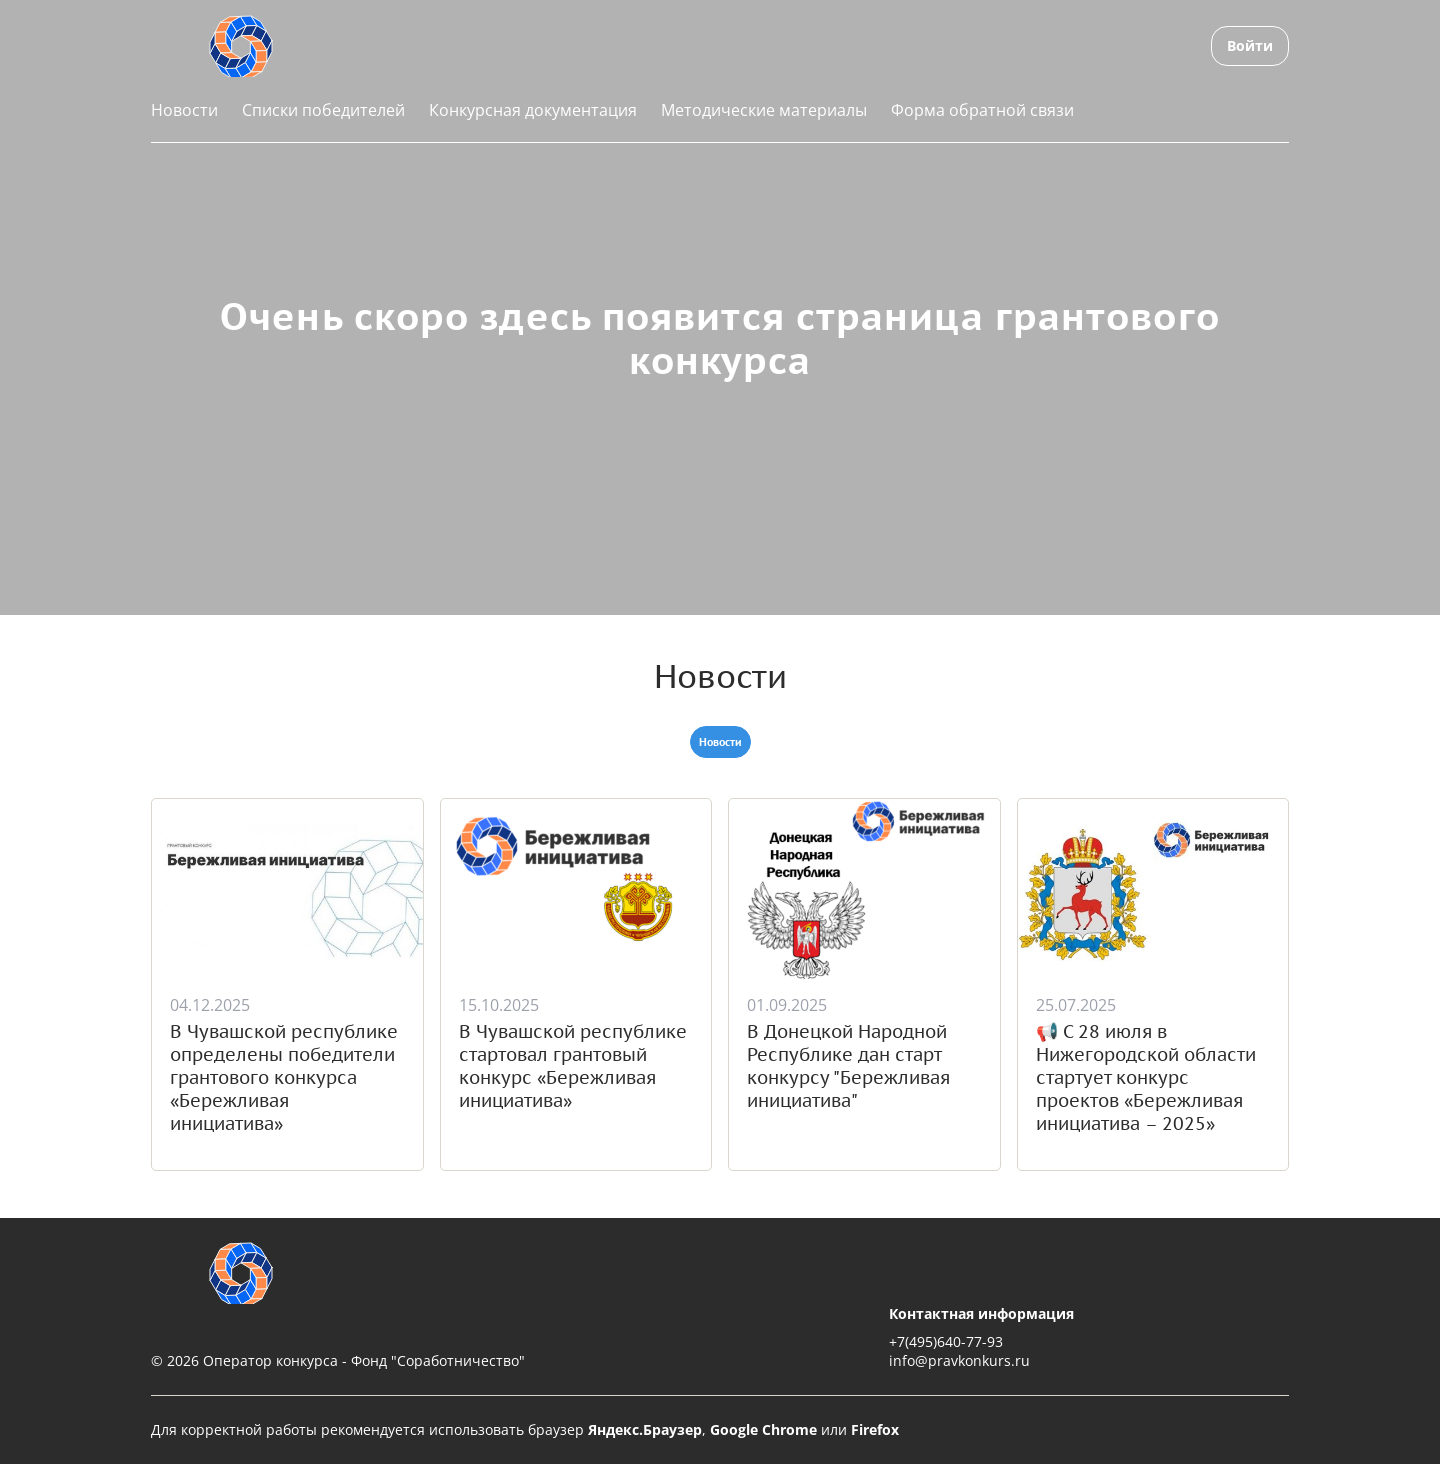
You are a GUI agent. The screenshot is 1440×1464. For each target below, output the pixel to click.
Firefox (875, 1429)
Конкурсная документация (533, 110)
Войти (1250, 45)
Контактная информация (981, 1313)
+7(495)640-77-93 (946, 1341)
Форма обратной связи (982, 110)
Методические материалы (764, 110)
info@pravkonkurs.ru (959, 1360)
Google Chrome (763, 1429)
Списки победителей (323, 110)
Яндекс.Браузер (645, 1429)
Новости (184, 110)
